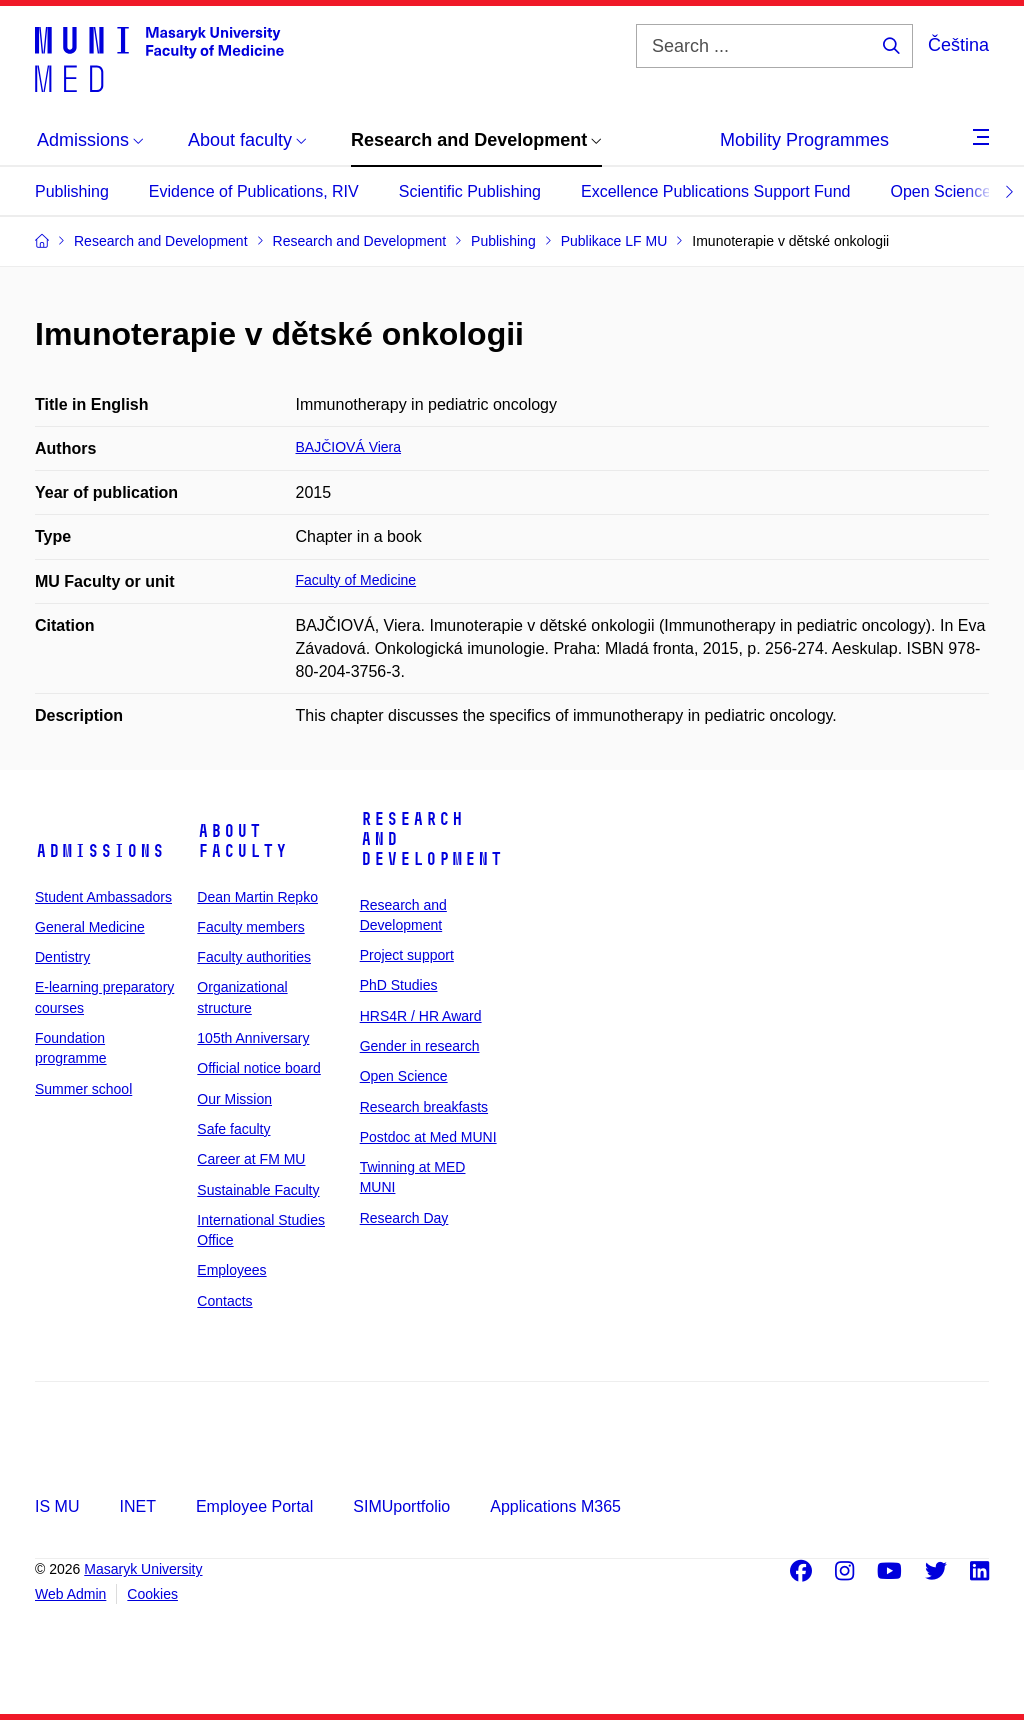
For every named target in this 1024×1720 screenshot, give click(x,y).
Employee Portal (254, 1506)
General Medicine (90, 927)
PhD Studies (399, 985)
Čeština (958, 45)
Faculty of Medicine (356, 580)
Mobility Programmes (804, 140)
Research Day (404, 1218)
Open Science (941, 191)
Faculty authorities (254, 957)
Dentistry (62, 957)
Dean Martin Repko (257, 897)
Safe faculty (233, 1129)
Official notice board (258, 1068)
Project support (407, 955)
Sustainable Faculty (258, 1190)
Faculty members (250, 927)
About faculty (242, 841)
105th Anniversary (253, 1038)
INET (137, 1506)
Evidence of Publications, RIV (254, 191)
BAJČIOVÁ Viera (349, 447)
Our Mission (234, 1099)
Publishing (72, 191)
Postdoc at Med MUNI (428, 1137)
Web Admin (70, 1594)
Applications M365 (555, 1506)
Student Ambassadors (103, 897)
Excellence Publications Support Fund (716, 191)
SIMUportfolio (401, 1506)
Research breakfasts (424, 1107)
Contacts (224, 1301)
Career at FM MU (251, 1159)
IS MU (57, 1506)
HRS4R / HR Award (421, 1016)
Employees (231, 1270)
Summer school (83, 1089)
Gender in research (420, 1046)
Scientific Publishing (470, 191)
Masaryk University (143, 1569)
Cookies (152, 1594)
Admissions (100, 851)
